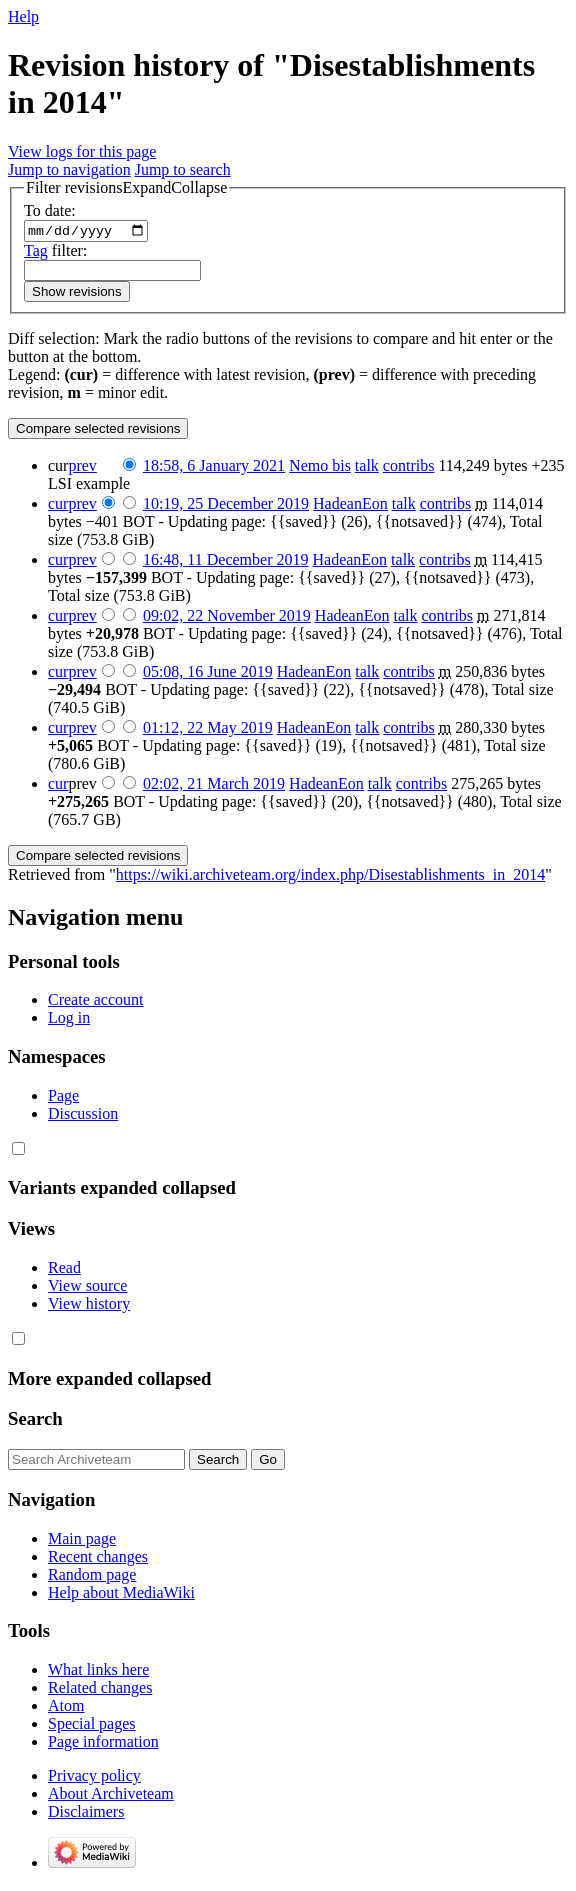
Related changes (100, 1690)
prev (82, 467)
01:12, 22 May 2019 (208, 729)
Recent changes (98, 1558)
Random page (92, 1576)
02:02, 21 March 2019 (214, 785)
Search (35, 1421)
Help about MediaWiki (121, 1594)
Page (63, 1097)
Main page (82, 1540)
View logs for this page (82, 151)
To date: (50, 210)
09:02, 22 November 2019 (227, 617)
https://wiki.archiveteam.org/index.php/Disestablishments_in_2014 (330, 876)
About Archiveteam (111, 1796)
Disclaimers (86, 1814)
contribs (409, 467)
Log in (69, 1020)
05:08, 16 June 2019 (208, 673)
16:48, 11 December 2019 (226, 561)
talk (367, 467)
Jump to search (183, 169)
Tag (36, 252)
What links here (98, 1672)
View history (89, 1306)
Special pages (92, 1726)
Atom (66, 1708)
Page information (103, 1744)
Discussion (83, 1115)
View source (87, 1288)
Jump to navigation (69, 169)
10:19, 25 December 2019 (226, 505)
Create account (96, 1002)
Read (64, 1270)
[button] (126, 188)
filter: (55, 252)
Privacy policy (94, 1778)
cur (58, 505)
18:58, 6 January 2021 (214, 467)
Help (23, 16)
